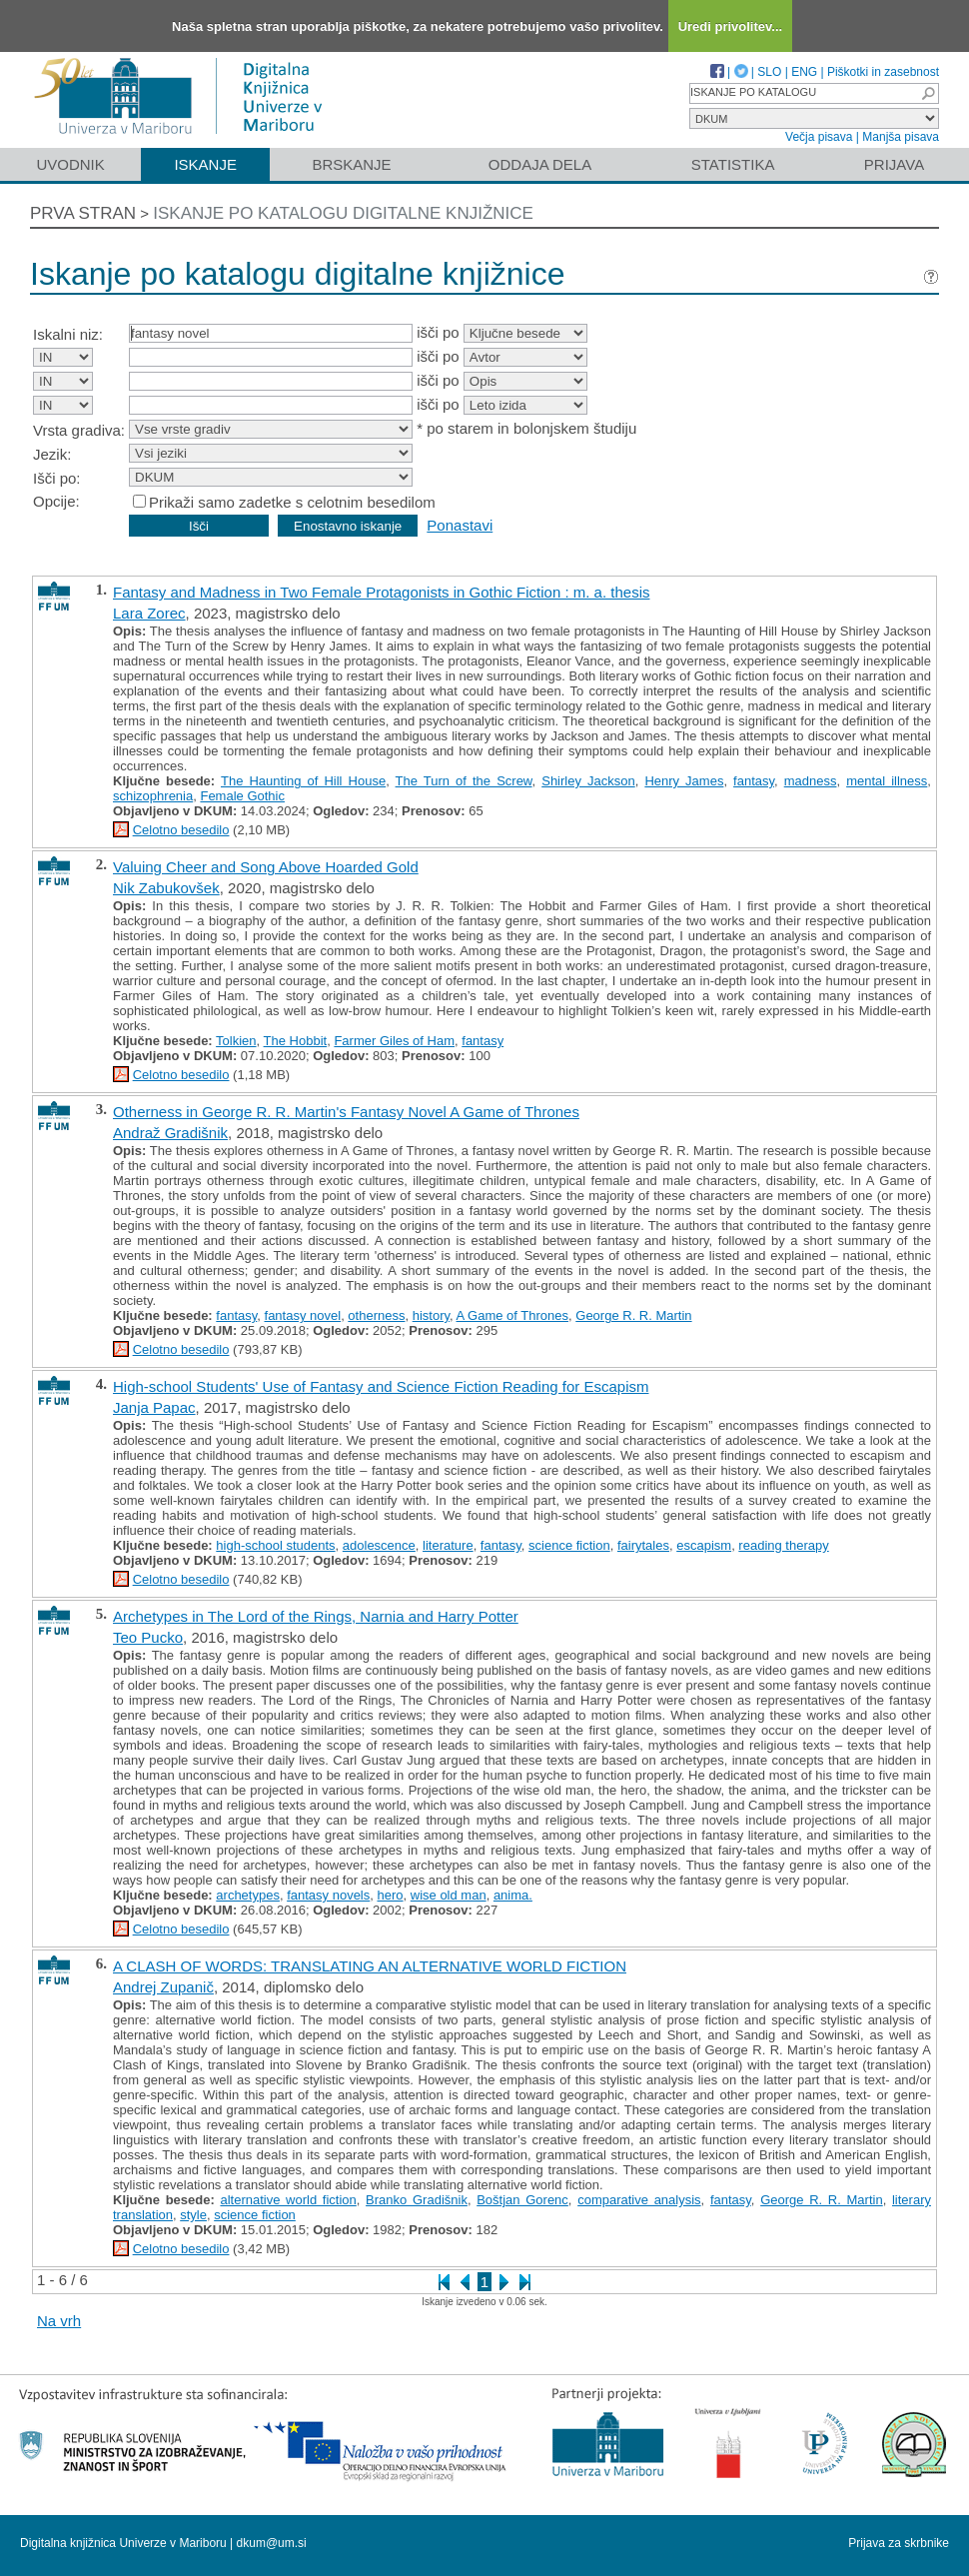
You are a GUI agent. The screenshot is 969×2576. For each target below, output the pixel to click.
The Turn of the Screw (464, 780)
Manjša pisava (900, 137)
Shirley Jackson (587, 780)
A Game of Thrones (513, 1315)
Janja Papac (154, 1407)
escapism (703, 1545)
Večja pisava (818, 137)
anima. (512, 1895)
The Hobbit (296, 1040)
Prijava (894, 164)
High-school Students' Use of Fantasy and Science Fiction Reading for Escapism (380, 1386)
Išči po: (57, 478)
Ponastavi (459, 525)
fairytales (643, 1545)
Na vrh (59, 2320)
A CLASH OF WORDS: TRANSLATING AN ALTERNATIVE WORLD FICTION (369, 1965)
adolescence (379, 1545)
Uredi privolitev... (730, 26)
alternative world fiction (288, 2199)
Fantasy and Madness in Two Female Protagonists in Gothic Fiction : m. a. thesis (381, 592)
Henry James (683, 780)
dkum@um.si (272, 2543)
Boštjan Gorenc (522, 2199)
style (193, 2214)
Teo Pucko (148, 1637)
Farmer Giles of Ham (394, 1040)
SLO (769, 72)
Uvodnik (70, 164)
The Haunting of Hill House (303, 780)
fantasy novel (303, 1315)
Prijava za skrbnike (898, 2543)
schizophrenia (153, 795)
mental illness (886, 780)
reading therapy (783, 1545)
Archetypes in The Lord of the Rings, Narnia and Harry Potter (315, 1616)
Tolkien (236, 1040)
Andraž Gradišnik (170, 1132)
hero (391, 1895)
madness (810, 780)
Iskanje (205, 164)
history (431, 1315)
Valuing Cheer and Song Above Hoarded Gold (266, 866)
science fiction (569, 1545)
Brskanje (351, 164)
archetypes (248, 1895)
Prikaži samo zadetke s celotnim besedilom (292, 502)
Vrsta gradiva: (79, 430)
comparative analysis (638, 2199)
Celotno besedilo (181, 829)
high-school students (275, 1545)
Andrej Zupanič (163, 1986)
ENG (804, 72)
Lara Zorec (149, 613)
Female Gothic (242, 795)
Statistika (733, 164)
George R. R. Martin (633, 1315)
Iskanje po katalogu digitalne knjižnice (343, 213)
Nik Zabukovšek (166, 887)
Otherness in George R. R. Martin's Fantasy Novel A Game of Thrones (346, 1111)
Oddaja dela (539, 164)
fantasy (753, 780)
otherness (376, 1315)
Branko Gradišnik (417, 2199)
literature (448, 1545)
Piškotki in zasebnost (883, 72)
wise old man (448, 1895)
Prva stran (83, 213)
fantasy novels (328, 1895)
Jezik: (52, 454)
